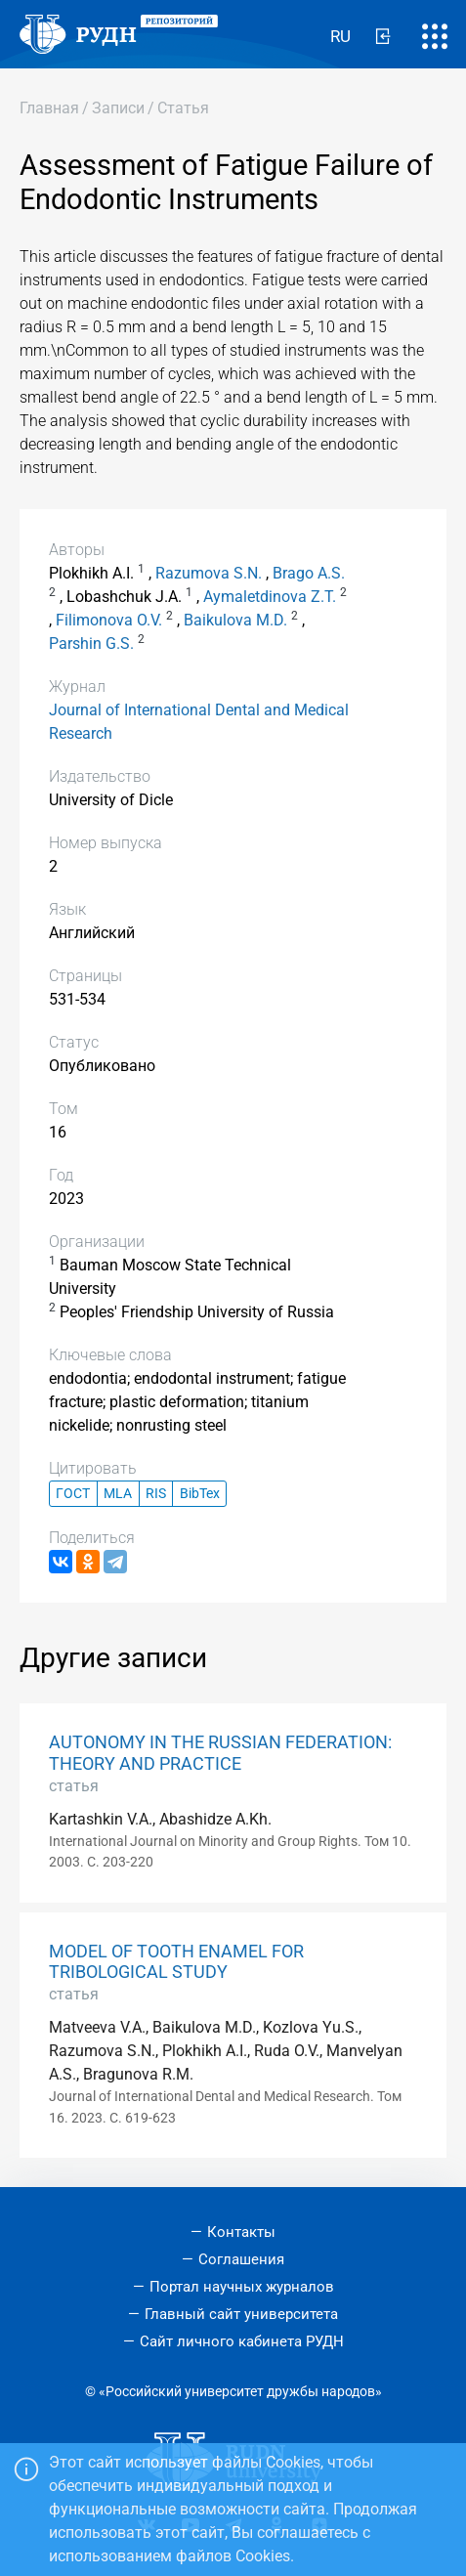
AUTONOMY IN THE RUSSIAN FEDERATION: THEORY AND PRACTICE (220, 1753)
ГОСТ (73, 1493)
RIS (156, 1493)
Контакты (241, 2232)
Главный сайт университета (241, 2314)
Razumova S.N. (208, 573)
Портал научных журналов (241, 2287)
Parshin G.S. (91, 643)
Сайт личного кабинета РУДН (242, 2341)
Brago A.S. (309, 573)
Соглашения (241, 2259)
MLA (118, 1493)
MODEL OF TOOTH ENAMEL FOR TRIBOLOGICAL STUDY (176, 1962)
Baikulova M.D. (235, 620)
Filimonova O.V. (109, 620)
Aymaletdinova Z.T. (269, 596)
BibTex (200, 1493)
